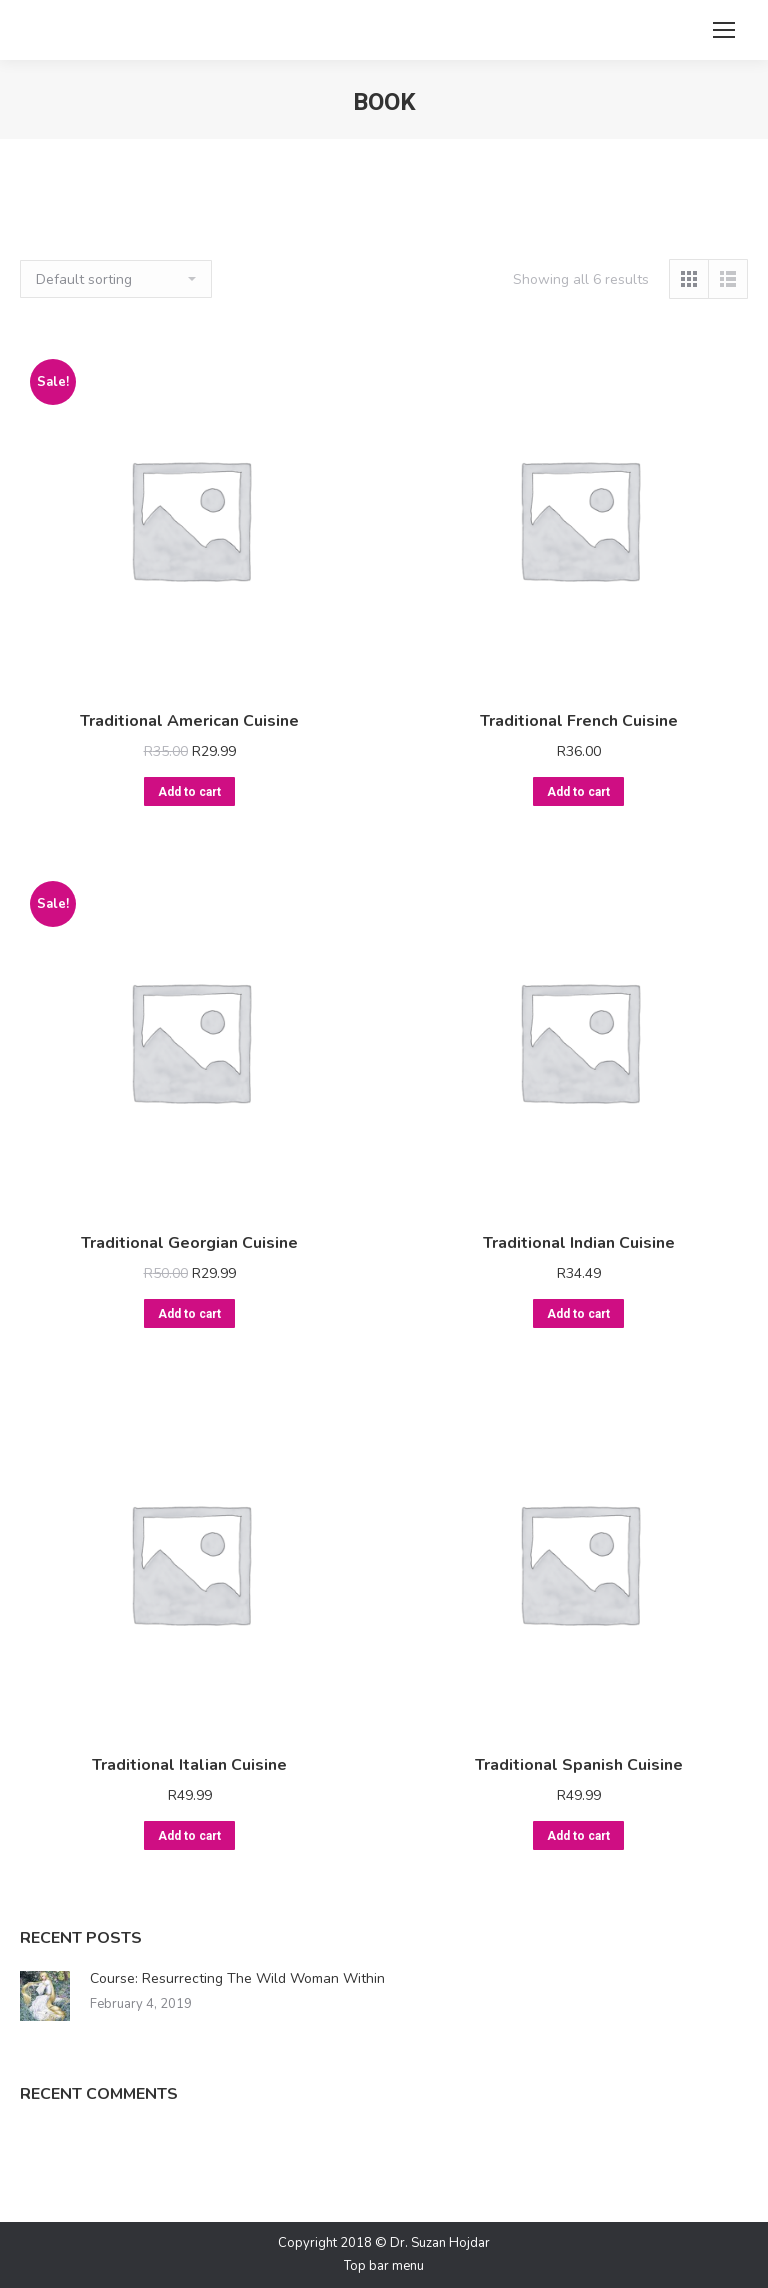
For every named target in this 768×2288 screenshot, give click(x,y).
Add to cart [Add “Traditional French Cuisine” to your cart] (578, 792)
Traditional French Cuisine (579, 721)
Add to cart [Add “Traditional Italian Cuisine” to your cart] (189, 1836)
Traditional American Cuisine (189, 721)
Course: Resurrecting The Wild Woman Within (237, 1978)
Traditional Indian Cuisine (579, 1243)
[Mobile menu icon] (724, 30)
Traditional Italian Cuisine (189, 1765)
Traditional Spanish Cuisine (579, 1765)
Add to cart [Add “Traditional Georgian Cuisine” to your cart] (189, 1314)
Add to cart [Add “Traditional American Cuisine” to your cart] (189, 792)
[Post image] (45, 1996)
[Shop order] (116, 279)
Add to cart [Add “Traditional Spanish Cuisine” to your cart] (578, 1836)
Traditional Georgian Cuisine (189, 1243)
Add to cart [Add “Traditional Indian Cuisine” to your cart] (578, 1314)
